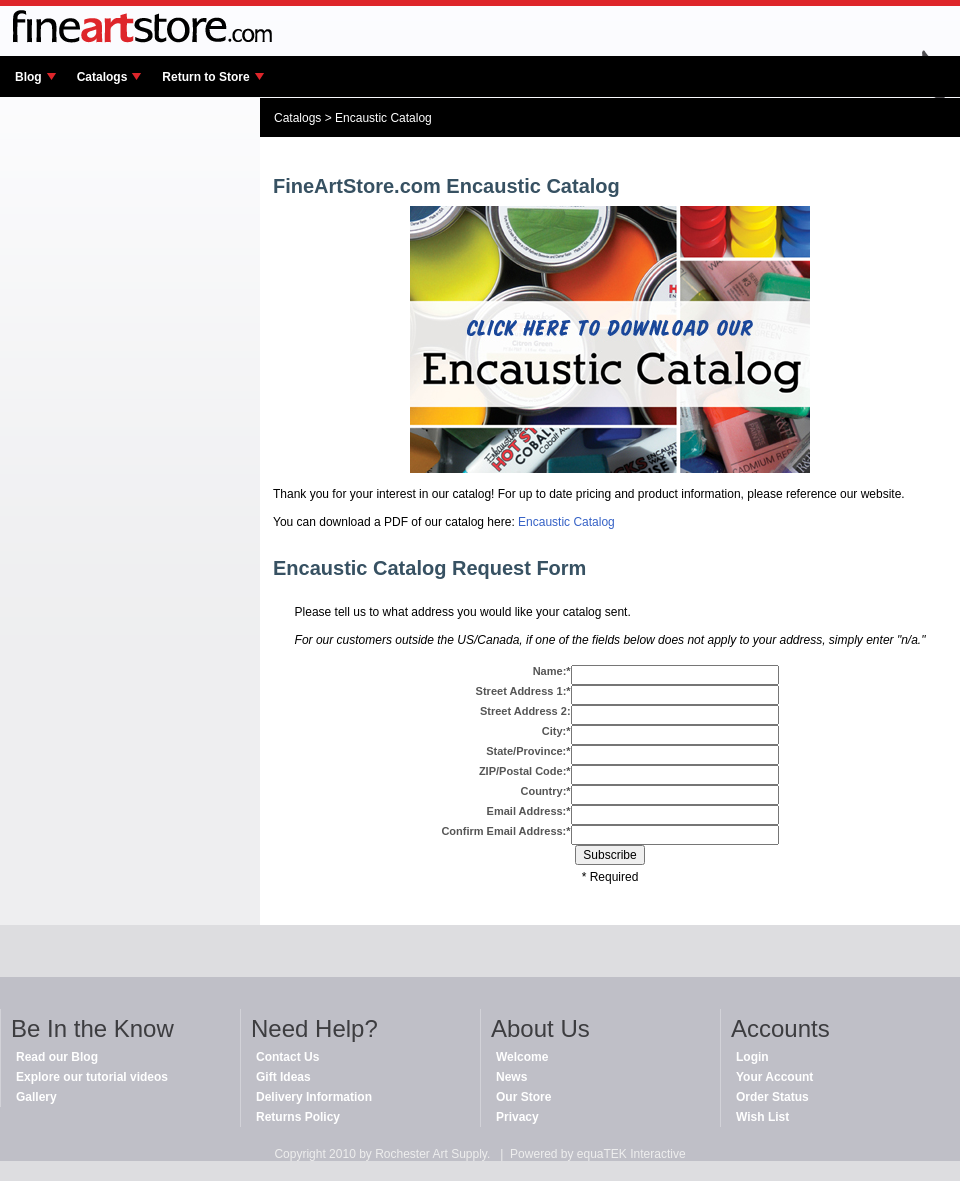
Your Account (774, 1077)
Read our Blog (57, 1057)
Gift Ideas (283, 1077)
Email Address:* (529, 811)
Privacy (517, 1117)
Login (752, 1057)
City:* (556, 731)
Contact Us (287, 1057)
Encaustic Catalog (383, 118)
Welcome (522, 1057)
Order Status (772, 1097)
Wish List (762, 1117)
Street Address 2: (525, 711)
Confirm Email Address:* (505, 831)
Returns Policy (298, 1117)
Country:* (545, 791)
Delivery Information (314, 1097)
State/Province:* (528, 751)
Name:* (552, 671)
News (511, 1077)
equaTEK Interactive (631, 1154)
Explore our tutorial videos (92, 1077)
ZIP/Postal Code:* (525, 771)
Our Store (523, 1097)
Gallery (36, 1097)
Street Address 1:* (523, 691)
